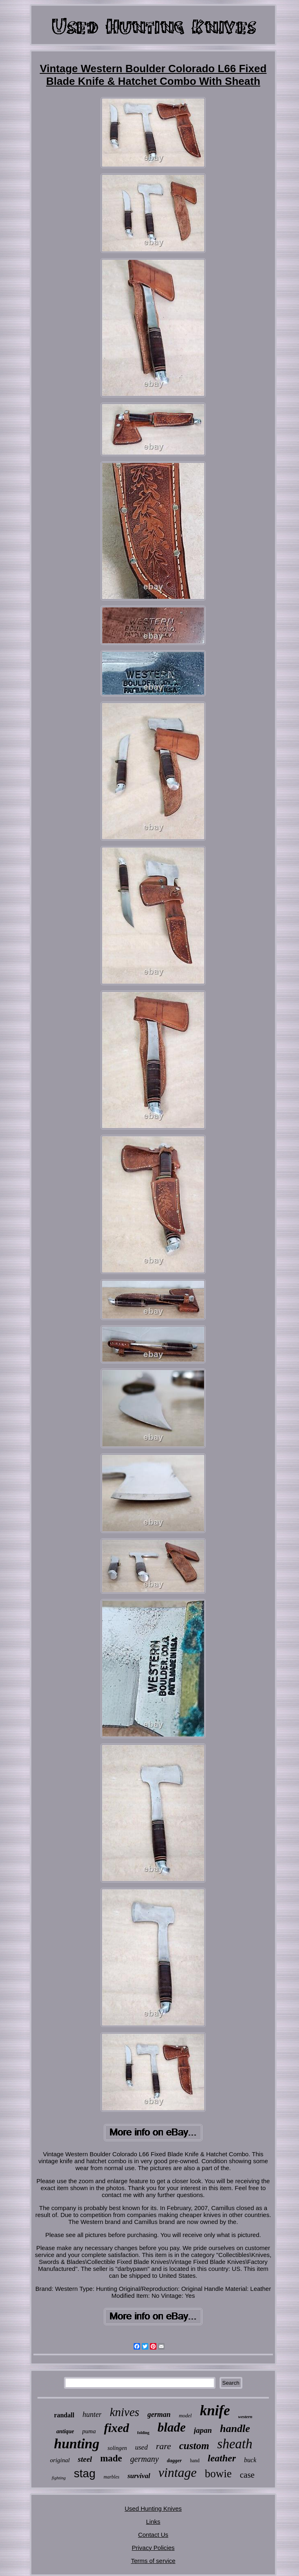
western (245, 2416)
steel (85, 2459)
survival (139, 2476)
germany (144, 2458)
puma (89, 2431)
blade (172, 2427)
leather (222, 2458)
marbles (111, 2477)
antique (65, 2431)
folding (143, 2432)
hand (194, 2460)
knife (215, 2411)
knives (124, 2412)
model (185, 2415)
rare (163, 2446)
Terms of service (153, 2560)
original (60, 2460)
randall (64, 2415)
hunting (76, 2443)
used (141, 2447)
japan (203, 2430)
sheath (234, 2443)
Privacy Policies (153, 2547)
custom (194, 2445)
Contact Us (153, 2534)
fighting (59, 2477)
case (247, 2475)
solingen (117, 2448)
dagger (174, 2460)
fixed (116, 2427)
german (159, 2414)
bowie (218, 2473)
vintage (177, 2472)
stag (84, 2473)
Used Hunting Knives (153, 2508)
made (111, 2458)
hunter (91, 2414)
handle (235, 2428)
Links (153, 2521)
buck (250, 2459)
